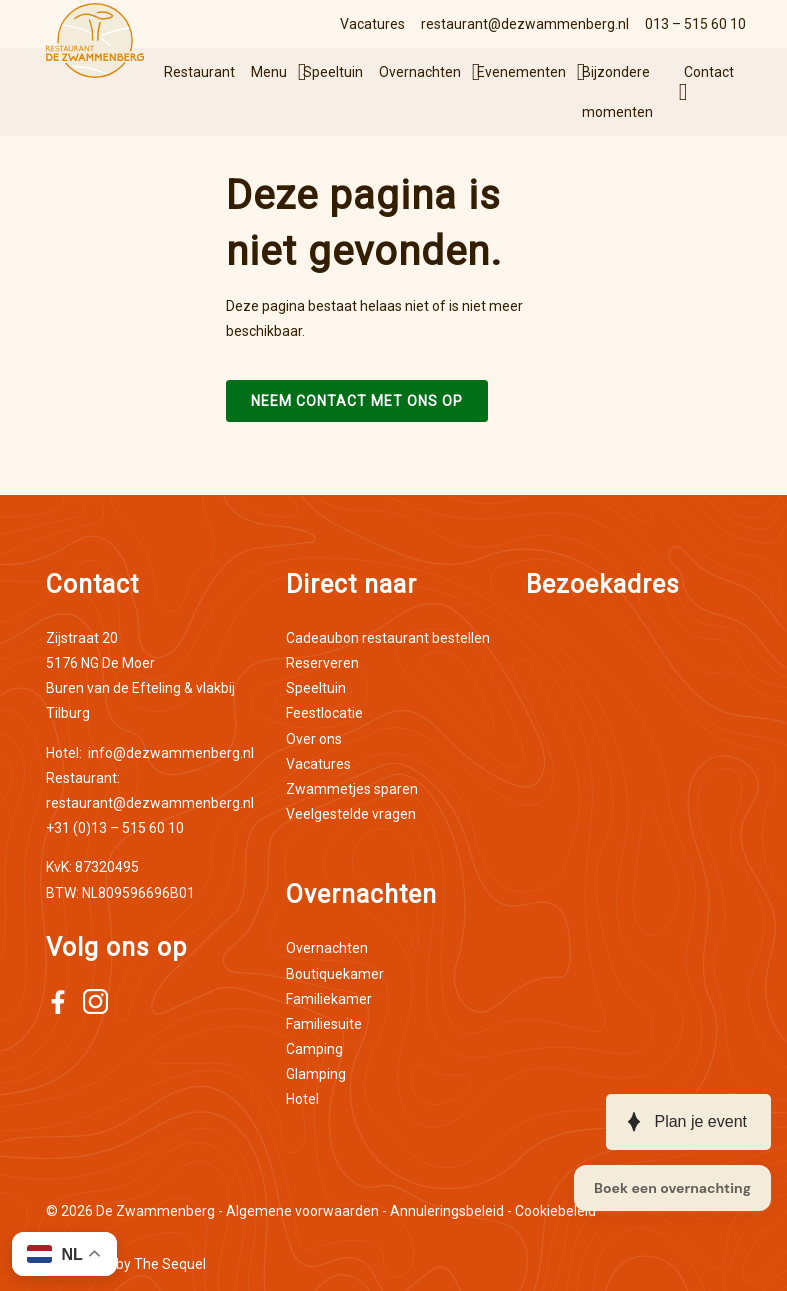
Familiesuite (324, 1024)
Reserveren (322, 663)
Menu (269, 72)
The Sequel (170, 1264)
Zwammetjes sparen (352, 789)
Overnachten (420, 72)
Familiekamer (329, 999)
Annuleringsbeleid (447, 1211)
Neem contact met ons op (357, 401)
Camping (314, 1049)
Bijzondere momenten (617, 92)
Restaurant (199, 72)
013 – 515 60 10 (695, 24)
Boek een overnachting (672, 1188)
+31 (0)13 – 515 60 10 (115, 828)
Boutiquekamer (335, 974)
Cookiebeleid (555, 1211)
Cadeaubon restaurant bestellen (388, 638)
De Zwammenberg (155, 1211)
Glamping (316, 1074)
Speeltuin (333, 72)
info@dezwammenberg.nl (150, 753)
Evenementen (521, 72)
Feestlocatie (324, 713)
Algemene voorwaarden (302, 1211)
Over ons (314, 739)
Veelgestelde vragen (351, 814)
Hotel (302, 1099)
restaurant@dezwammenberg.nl (525, 24)
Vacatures (372, 24)
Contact (709, 72)
